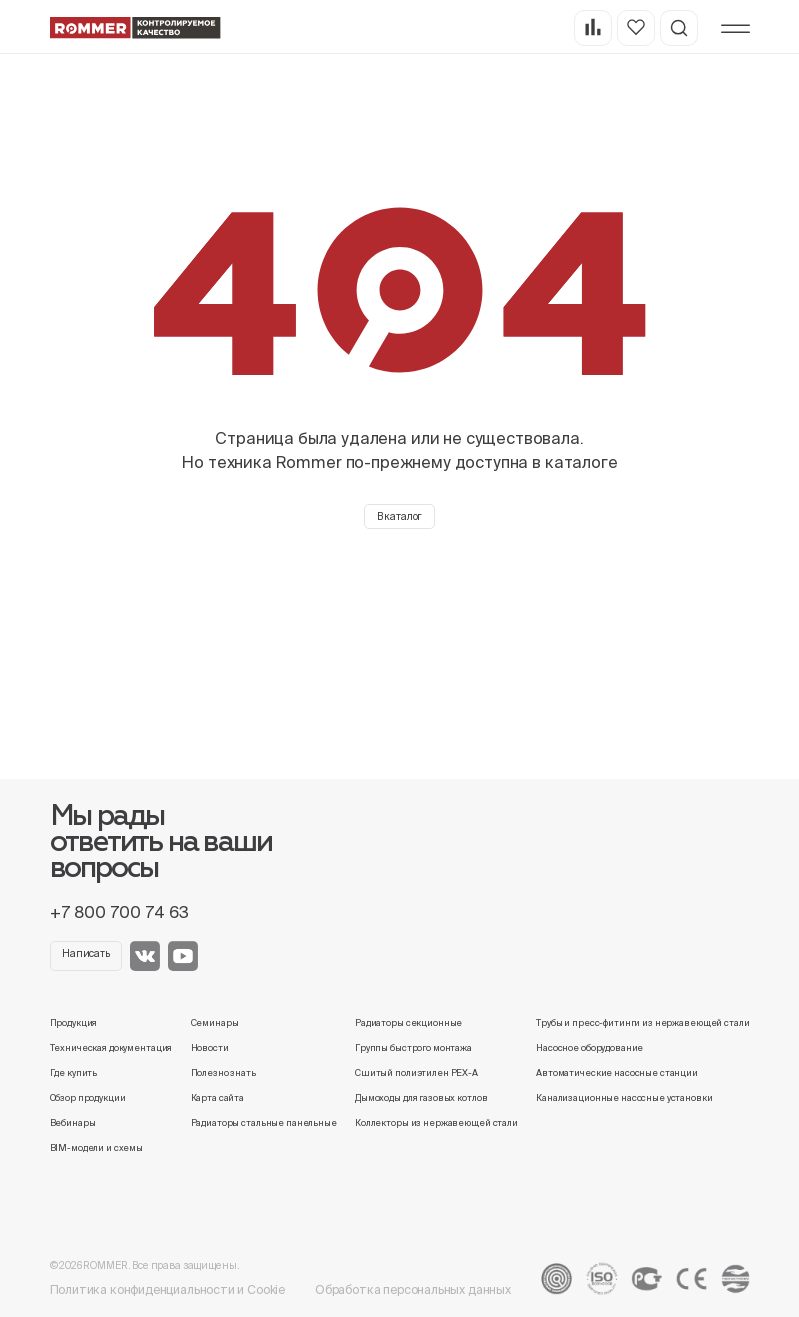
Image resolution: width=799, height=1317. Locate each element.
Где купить (74, 1073)
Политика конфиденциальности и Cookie (168, 1289)
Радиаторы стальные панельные (264, 1123)
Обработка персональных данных (413, 1289)
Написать (86, 953)
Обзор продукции (88, 1098)
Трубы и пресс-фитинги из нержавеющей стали (642, 1023)
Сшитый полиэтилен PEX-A (416, 1073)
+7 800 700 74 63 (119, 912)
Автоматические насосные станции (617, 1073)
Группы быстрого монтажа (413, 1048)
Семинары (215, 1023)
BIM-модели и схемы (97, 1148)
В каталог (400, 516)
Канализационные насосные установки (624, 1098)
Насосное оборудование (589, 1048)
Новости (210, 1048)
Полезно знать (223, 1073)
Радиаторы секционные (408, 1023)
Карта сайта (218, 1098)
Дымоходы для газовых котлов (421, 1098)
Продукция (74, 1023)
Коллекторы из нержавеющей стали (436, 1123)
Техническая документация (111, 1048)
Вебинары (73, 1123)
